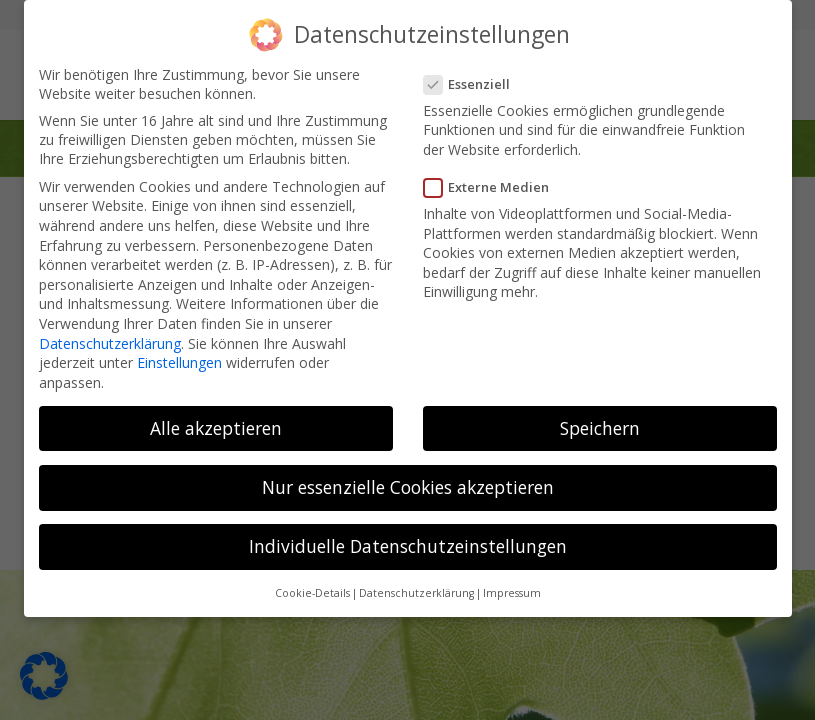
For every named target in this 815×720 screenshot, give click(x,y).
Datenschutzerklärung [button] (416, 593)
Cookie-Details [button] (312, 593)
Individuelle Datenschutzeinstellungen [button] (408, 546)
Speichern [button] (600, 428)
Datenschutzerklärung (110, 342)
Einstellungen (179, 362)
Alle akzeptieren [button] (216, 428)
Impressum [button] (512, 593)
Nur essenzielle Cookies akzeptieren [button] (408, 487)
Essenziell (473, 84)
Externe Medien (493, 187)
